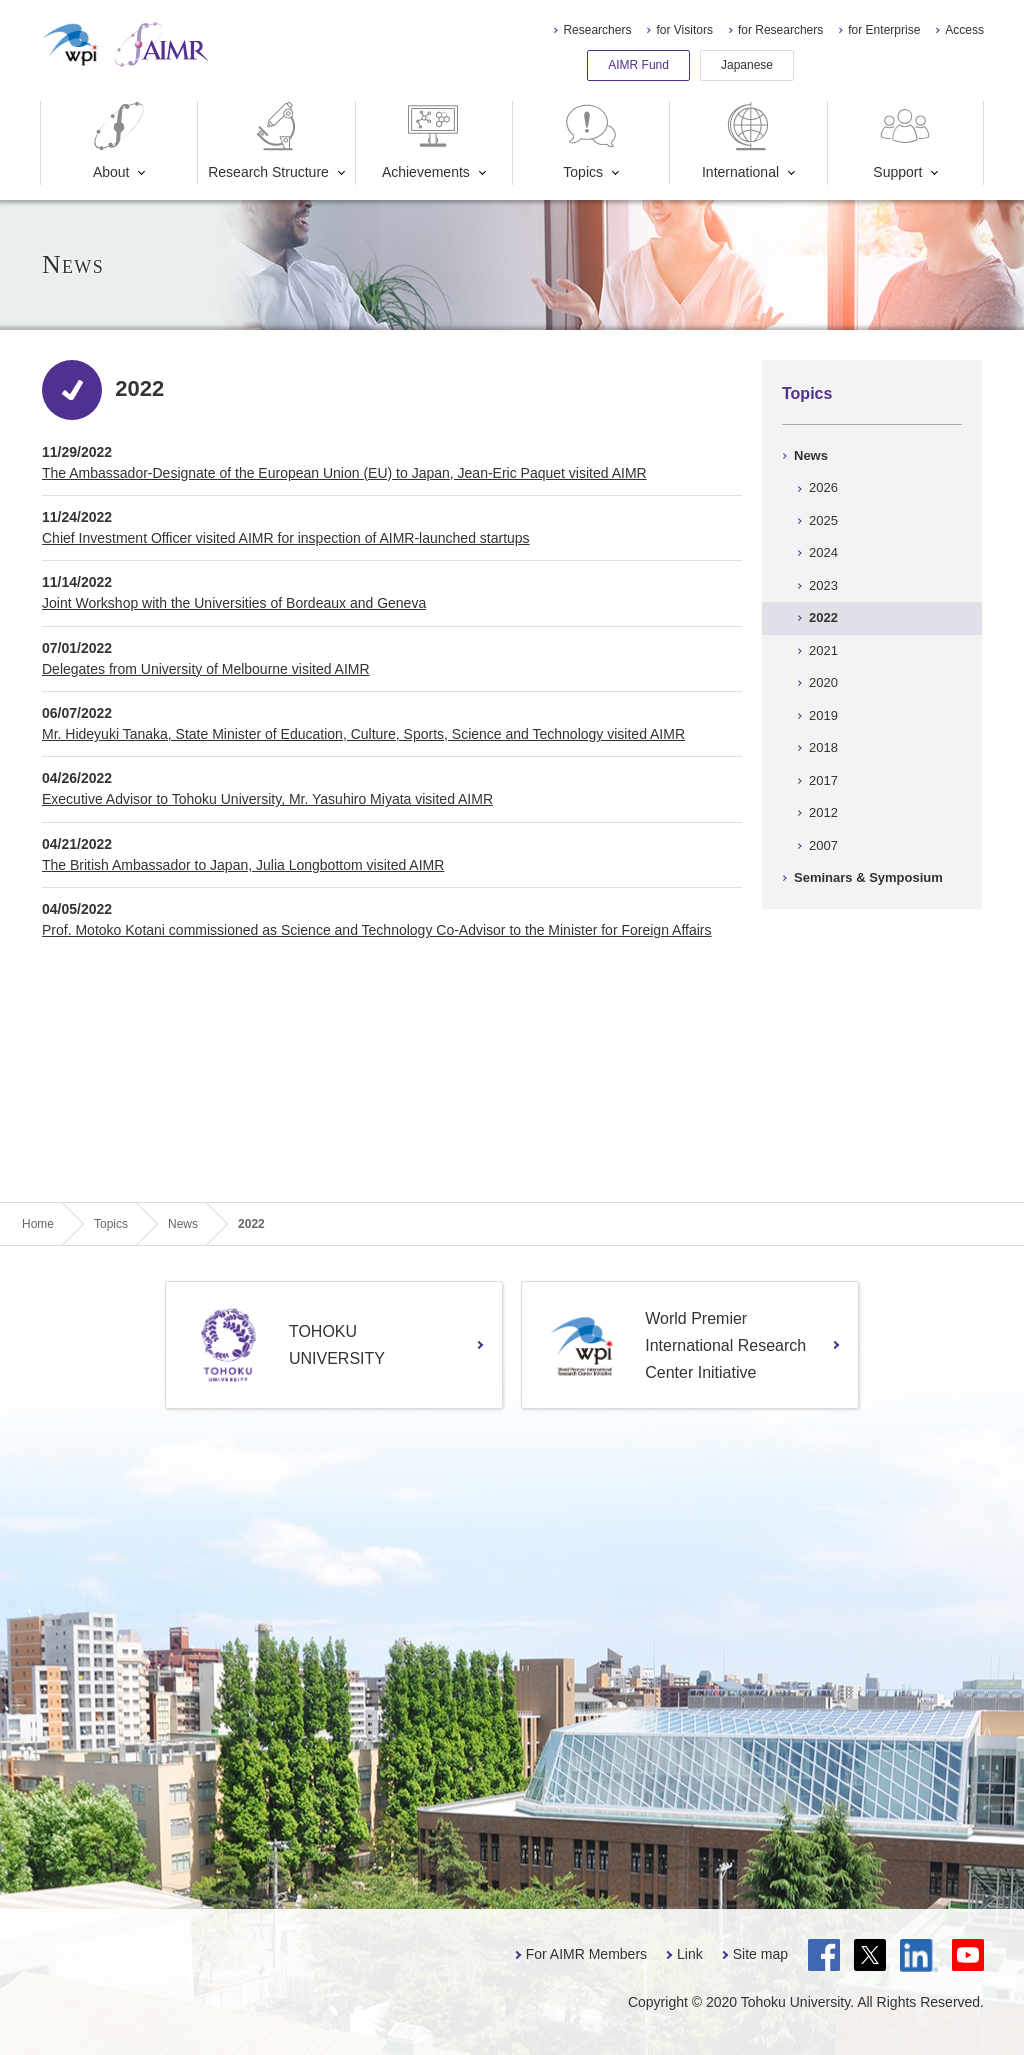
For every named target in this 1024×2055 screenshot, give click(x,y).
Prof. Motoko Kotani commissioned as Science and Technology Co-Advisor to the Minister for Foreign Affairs (376, 930)
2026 (823, 487)
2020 (823, 682)
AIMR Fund (638, 65)
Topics (591, 140)
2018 (823, 747)
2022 (823, 617)
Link (690, 1954)
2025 (823, 520)
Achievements (426, 140)
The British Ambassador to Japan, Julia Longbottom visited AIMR (243, 865)
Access (964, 30)
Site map (760, 1954)
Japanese (747, 65)
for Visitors (684, 30)
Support (904, 140)
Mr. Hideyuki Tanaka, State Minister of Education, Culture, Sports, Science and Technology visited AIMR (363, 734)
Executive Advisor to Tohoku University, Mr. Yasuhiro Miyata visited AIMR (267, 799)
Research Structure (268, 140)
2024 (823, 552)
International (740, 140)
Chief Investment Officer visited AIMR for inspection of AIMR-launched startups (286, 538)
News (811, 455)
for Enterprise (884, 30)
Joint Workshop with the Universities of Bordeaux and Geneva (234, 603)
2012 (823, 812)
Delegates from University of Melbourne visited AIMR (206, 669)
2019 (823, 715)
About (119, 140)
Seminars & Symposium (868, 877)
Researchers (597, 30)
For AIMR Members (586, 1954)
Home (38, 1224)
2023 (823, 585)
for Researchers (780, 30)
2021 (823, 650)
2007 (823, 845)
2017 (823, 780)
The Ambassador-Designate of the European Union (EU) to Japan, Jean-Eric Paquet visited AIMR (344, 473)
